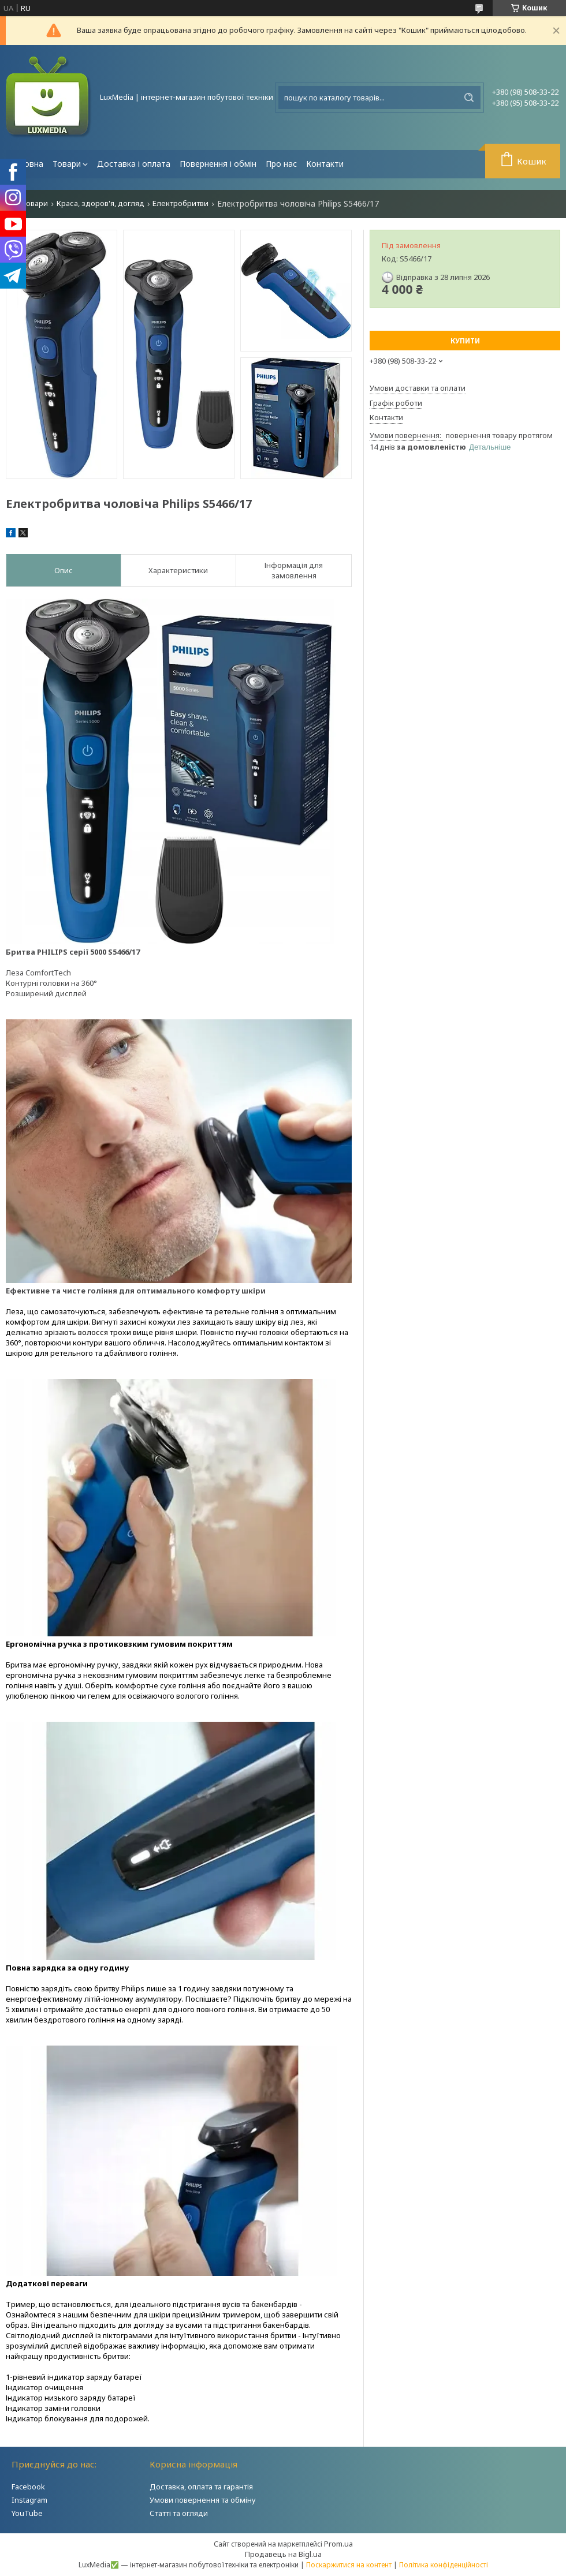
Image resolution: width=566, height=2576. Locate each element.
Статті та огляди (179, 2513)
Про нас (281, 163)
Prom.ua (338, 2543)
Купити (465, 341)
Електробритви (180, 203)
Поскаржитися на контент (349, 2565)
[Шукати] (469, 97)
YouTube (27, 2513)
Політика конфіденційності (443, 2565)
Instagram (29, 2500)
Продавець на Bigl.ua (283, 2554)
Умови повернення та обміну (203, 2500)
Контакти (325, 163)
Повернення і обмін (218, 163)
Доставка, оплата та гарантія (201, 2486)
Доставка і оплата (133, 163)
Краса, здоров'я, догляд (100, 203)
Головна (26, 163)
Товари (67, 163)
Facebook (28, 2486)
